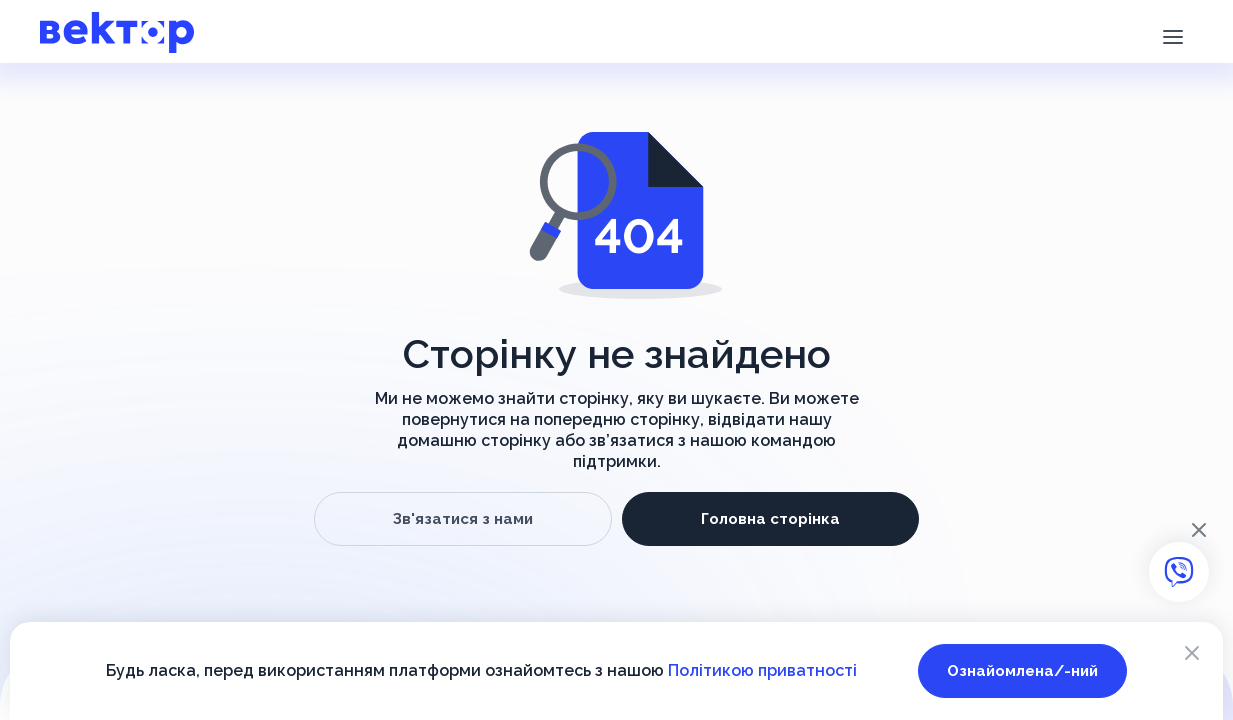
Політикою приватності (762, 670)
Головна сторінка (770, 519)
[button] (1172, 35)
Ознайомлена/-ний (1022, 671)
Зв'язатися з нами (463, 519)
